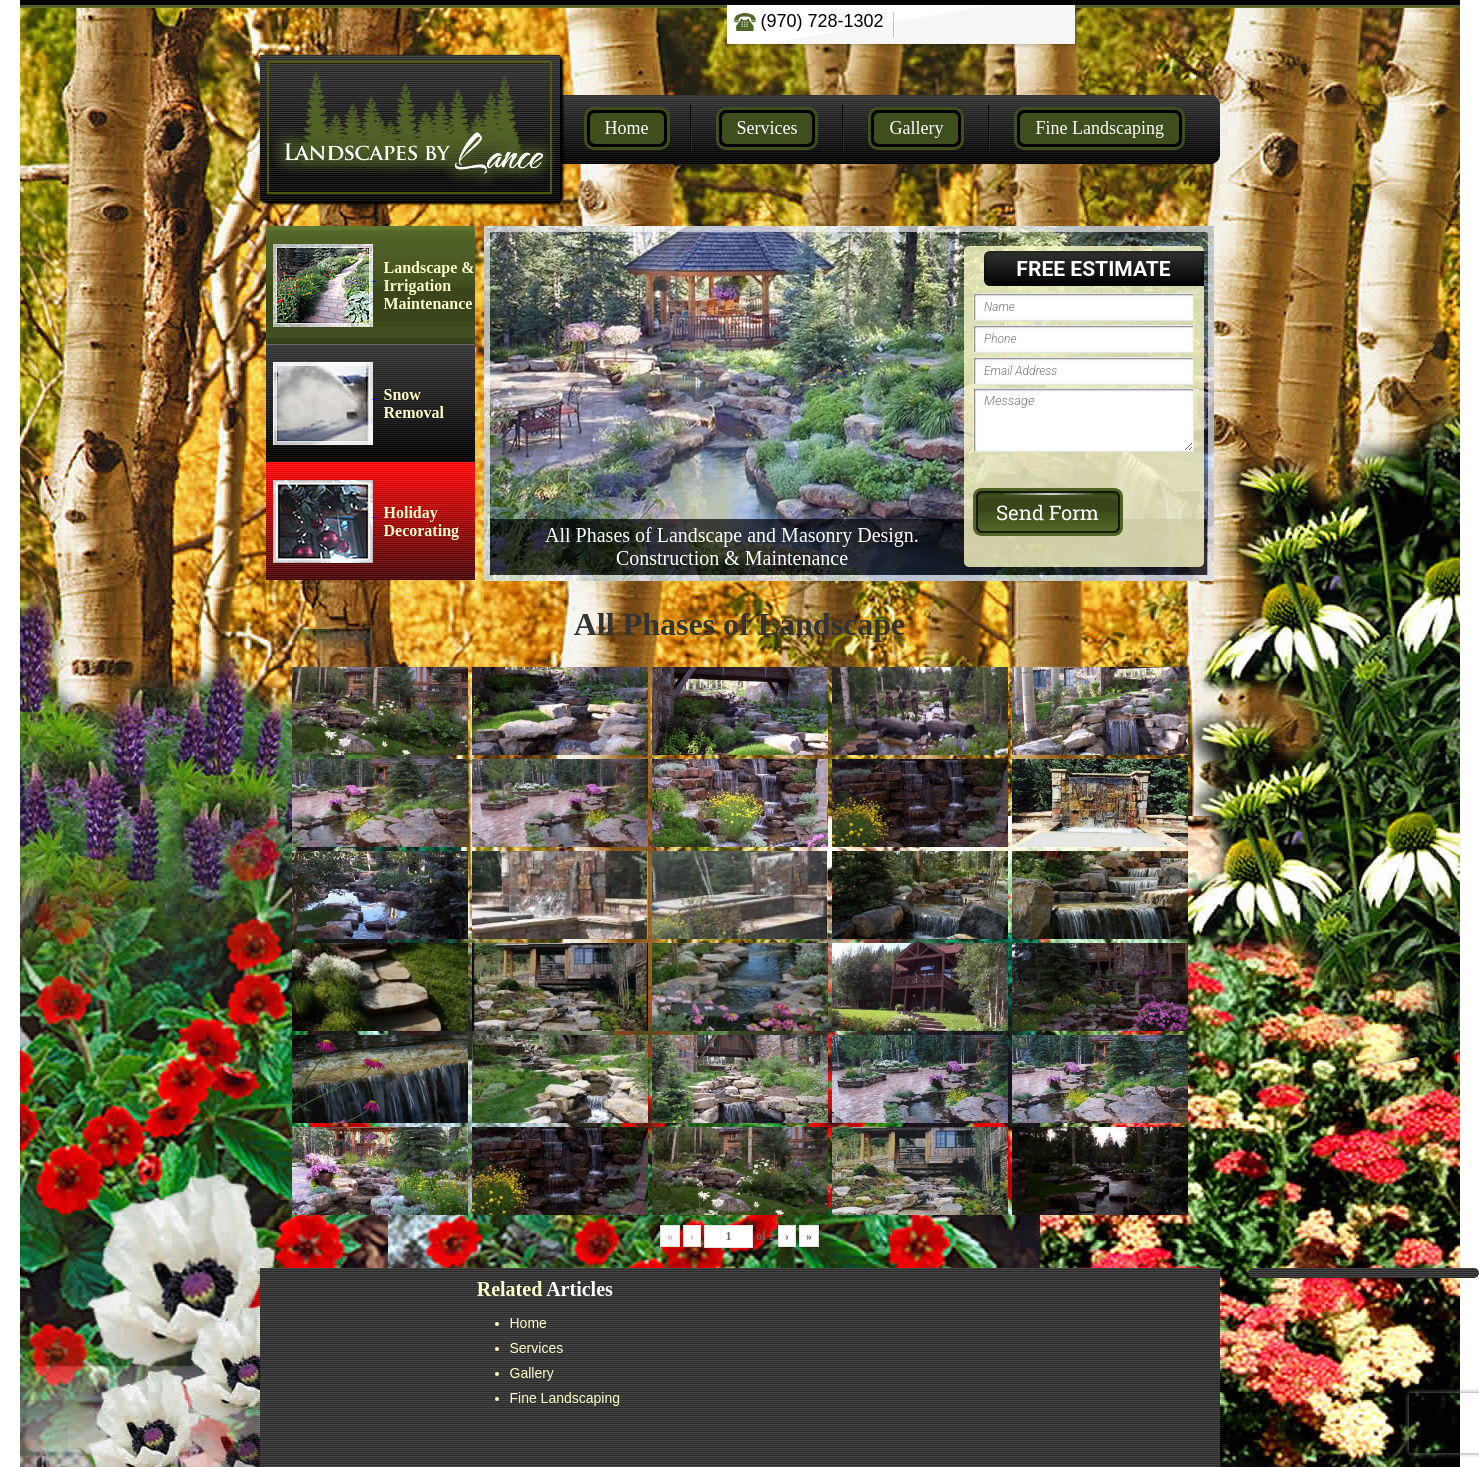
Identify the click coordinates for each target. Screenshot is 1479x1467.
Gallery (916, 128)
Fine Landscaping (1099, 128)
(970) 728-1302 (809, 21)
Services (767, 128)
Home (627, 128)
